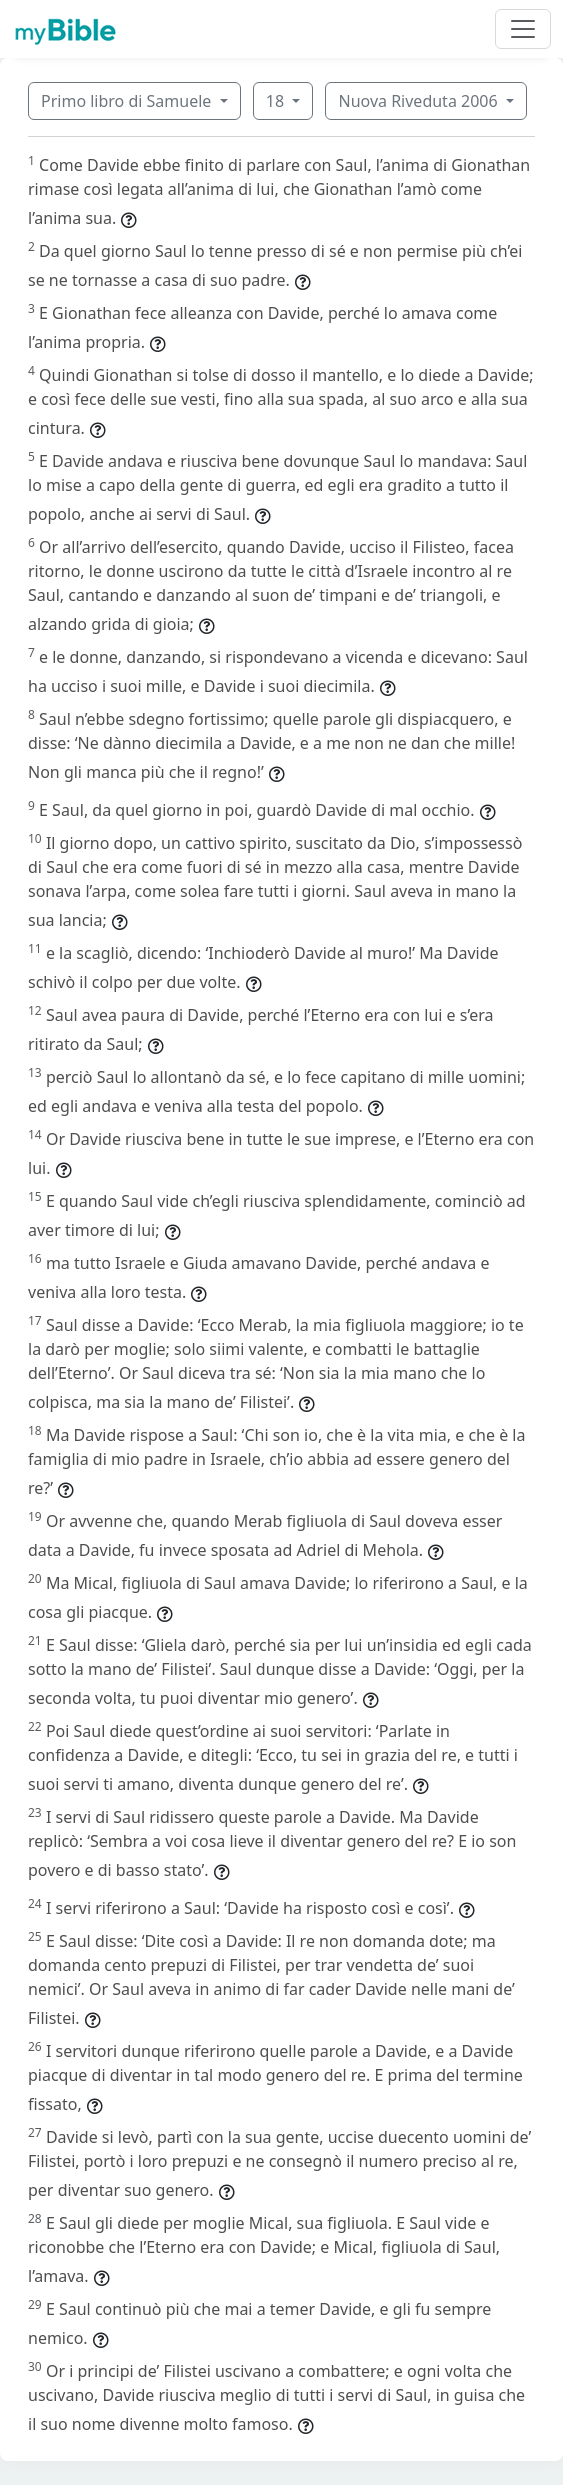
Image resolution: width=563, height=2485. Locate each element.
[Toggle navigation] (523, 29)
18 (277, 101)
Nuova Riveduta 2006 (419, 101)
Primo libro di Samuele (128, 101)
